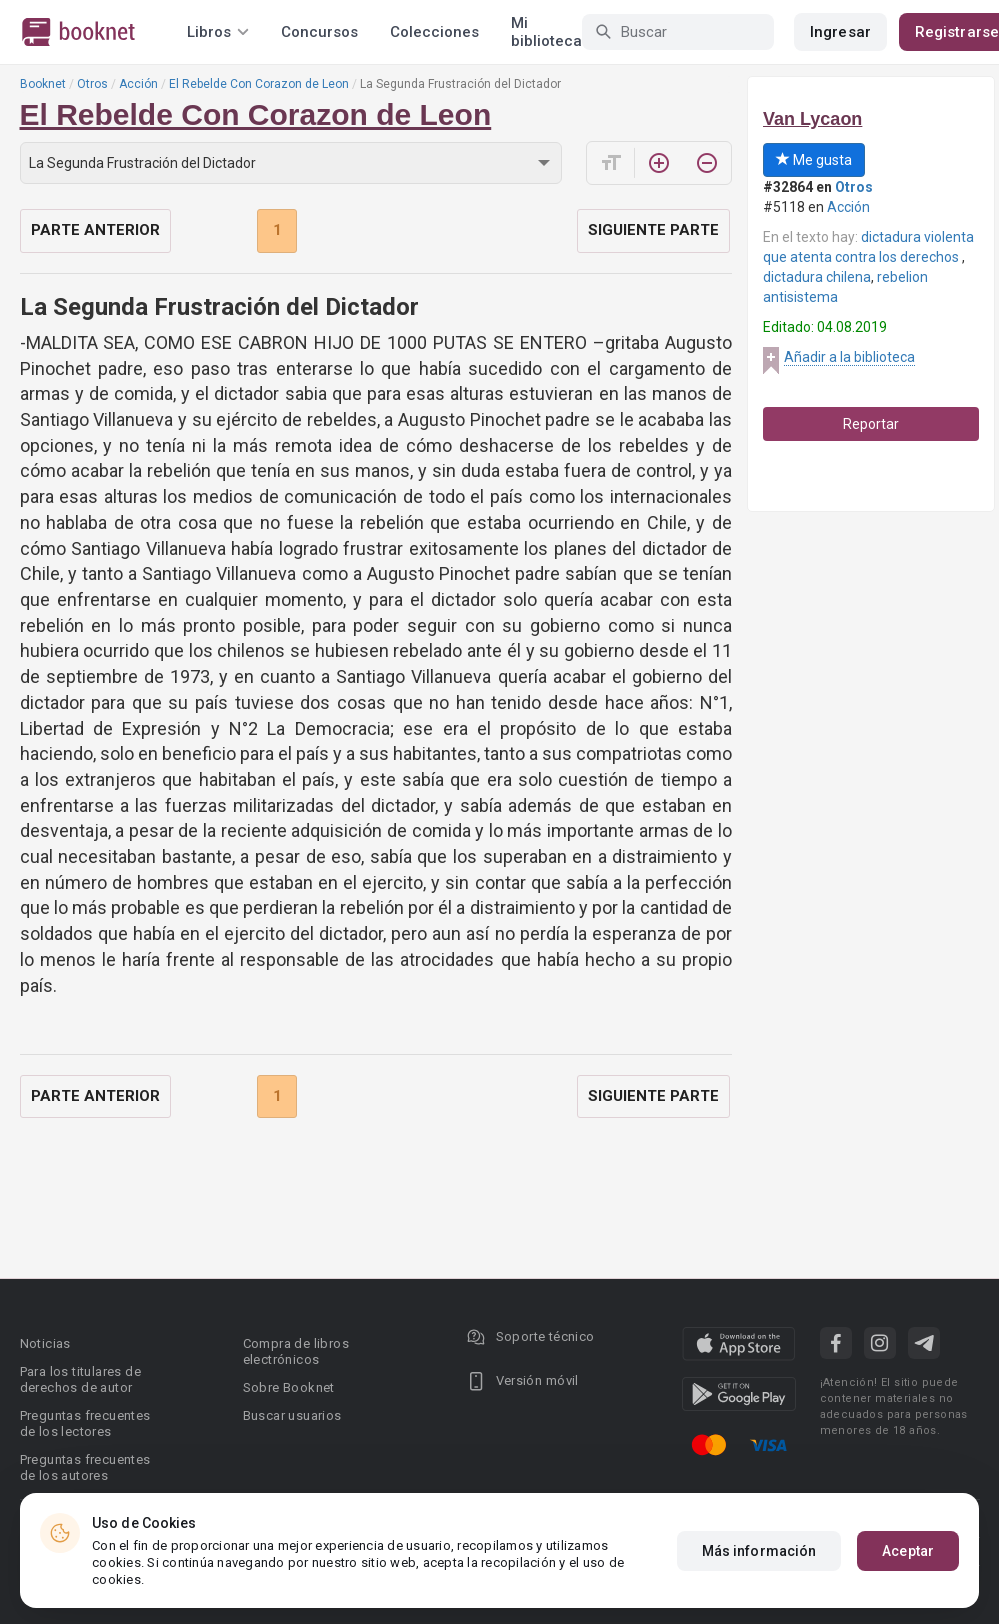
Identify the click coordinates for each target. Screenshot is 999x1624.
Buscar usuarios (292, 1415)
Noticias (45, 1343)
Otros (92, 84)
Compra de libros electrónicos (296, 1351)
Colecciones (434, 32)
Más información (759, 1551)
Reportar (871, 424)
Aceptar (908, 1551)
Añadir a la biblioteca (849, 357)
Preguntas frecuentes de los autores (85, 1467)
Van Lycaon (812, 119)
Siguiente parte (653, 230)
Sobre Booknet (289, 1387)
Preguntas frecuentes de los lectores (85, 1423)
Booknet (43, 84)
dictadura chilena (817, 277)
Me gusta (814, 160)
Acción (138, 84)
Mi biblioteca (546, 32)
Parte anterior (95, 230)
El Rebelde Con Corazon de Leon (259, 84)
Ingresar (840, 32)
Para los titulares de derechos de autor (80, 1379)
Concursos (319, 32)
